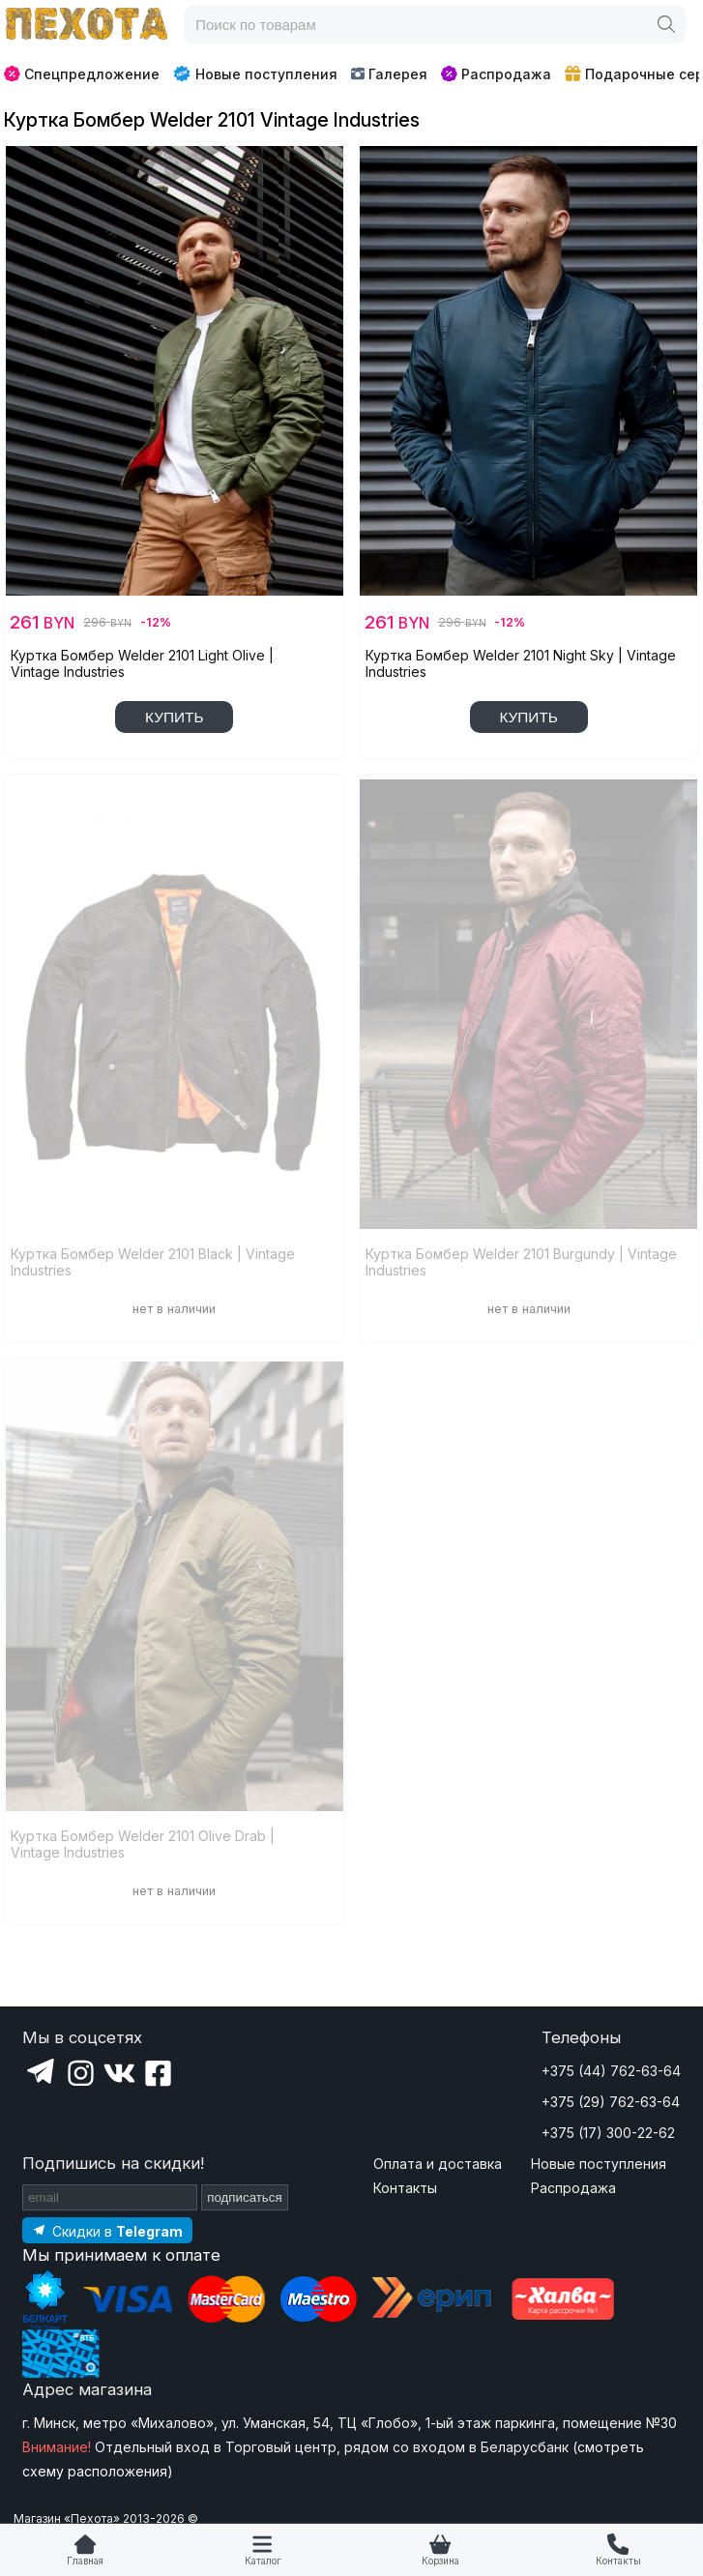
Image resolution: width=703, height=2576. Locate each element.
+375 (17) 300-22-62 (608, 2132)
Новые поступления (255, 73)
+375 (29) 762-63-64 (611, 2101)
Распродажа (496, 74)
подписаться (244, 2197)
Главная (85, 2561)
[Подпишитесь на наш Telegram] (107, 2230)
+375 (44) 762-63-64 (611, 2071)
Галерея (389, 74)
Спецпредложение (82, 74)
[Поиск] (666, 24)
